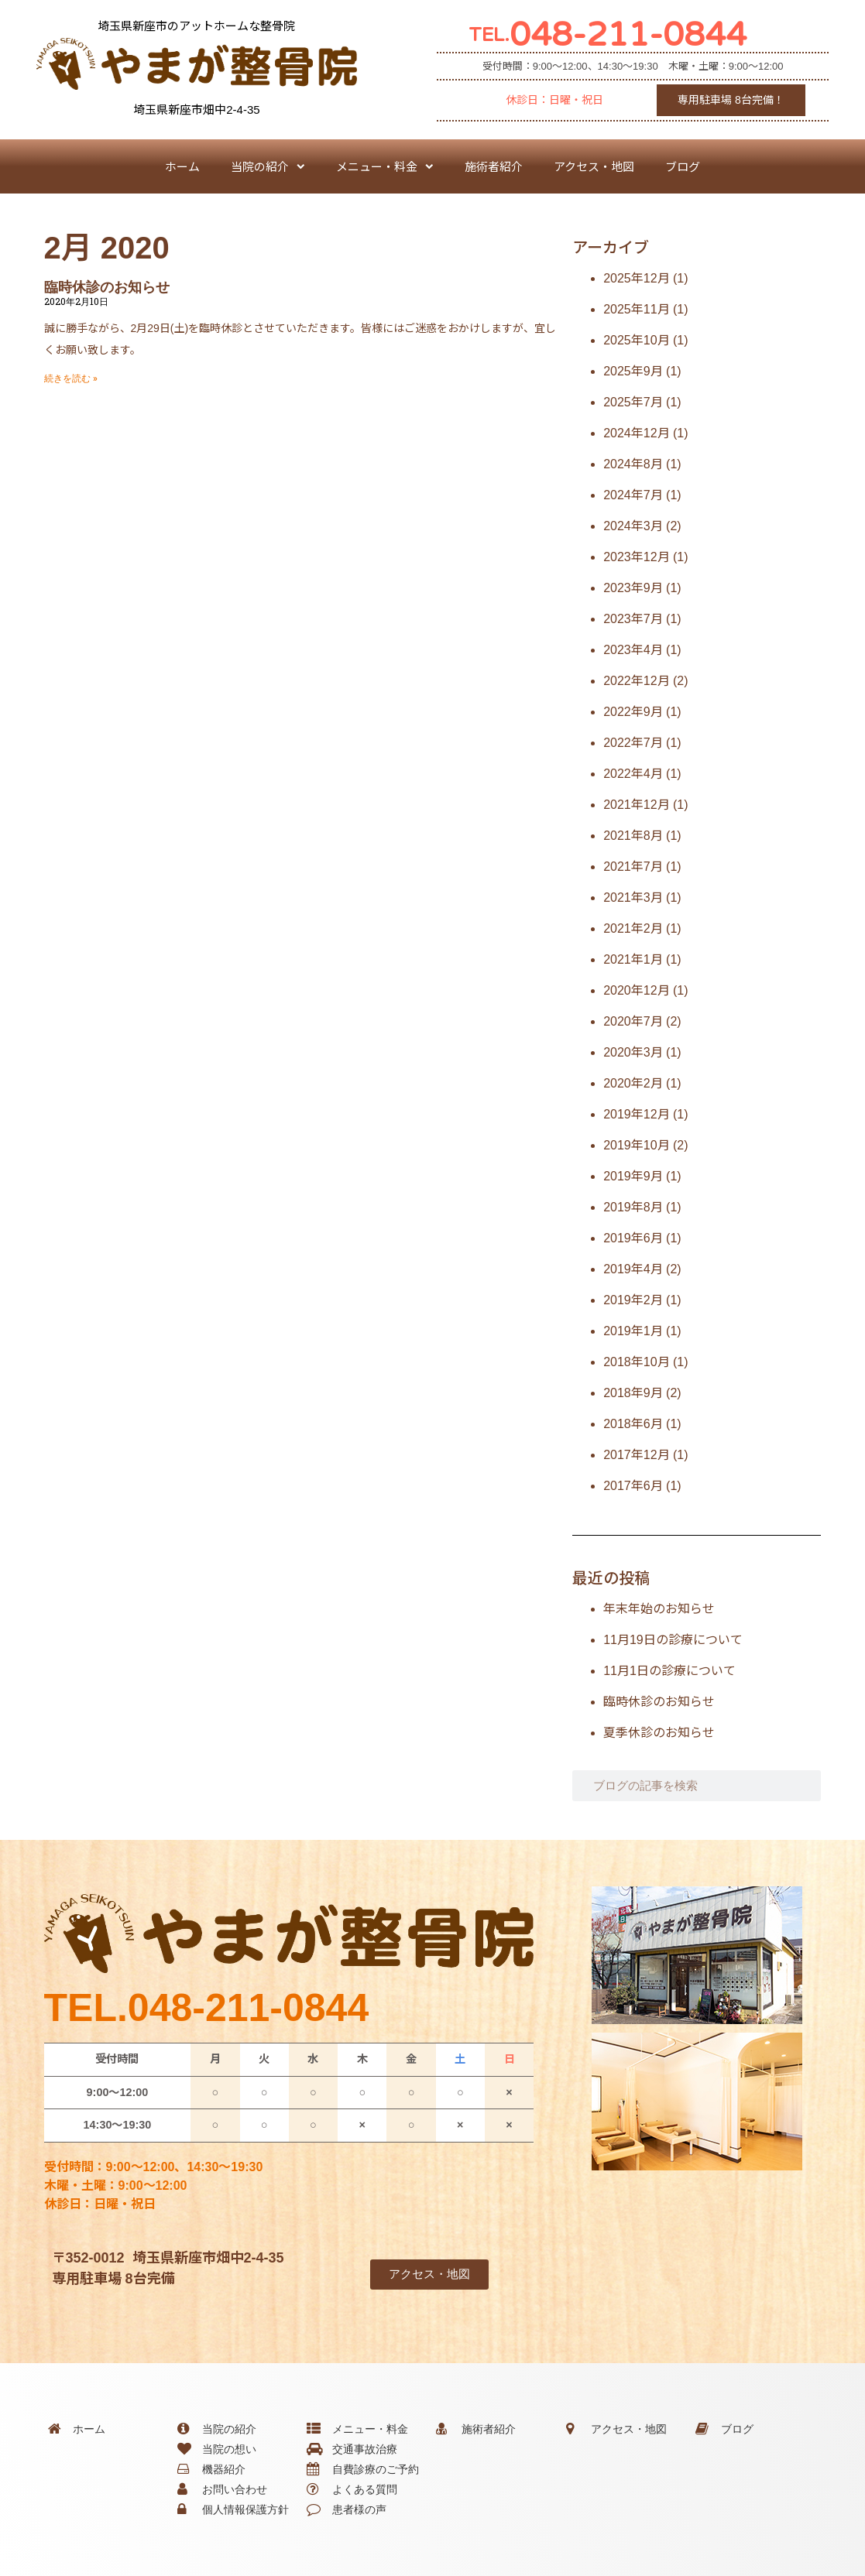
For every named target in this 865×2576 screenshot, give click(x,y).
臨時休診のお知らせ (107, 287)
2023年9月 (633, 587)
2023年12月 (636, 557)
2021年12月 (636, 804)
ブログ (682, 166)
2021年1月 (633, 959)
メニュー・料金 (385, 167)
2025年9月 (633, 371)
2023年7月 (633, 618)
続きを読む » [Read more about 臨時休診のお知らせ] (71, 378)
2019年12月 (636, 1114)
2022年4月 (633, 773)
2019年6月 (633, 1238)
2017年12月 (636, 1454)
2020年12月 (636, 990)
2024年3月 (633, 526)
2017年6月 (633, 1485)
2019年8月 (633, 1207)
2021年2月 (633, 928)
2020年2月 (633, 1083)
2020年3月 (633, 1052)
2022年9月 (633, 711)
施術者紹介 (494, 166)
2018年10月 (636, 1361)
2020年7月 (633, 1021)
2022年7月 (633, 742)
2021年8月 (633, 835)
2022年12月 (636, 680)
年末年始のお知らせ (659, 1608)
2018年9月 (633, 1392)
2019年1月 (633, 1331)
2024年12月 (636, 433)
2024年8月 (633, 464)
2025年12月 (636, 278)
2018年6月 (633, 1423)
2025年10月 (636, 340)
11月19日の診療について (673, 1639)
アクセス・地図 (594, 166)
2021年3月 (633, 897)
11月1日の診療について (669, 1670)
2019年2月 (633, 1300)
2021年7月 (633, 866)
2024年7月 (633, 495)
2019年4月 (633, 1269)
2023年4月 (633, 649)
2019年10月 (636, 1145)
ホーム (182, 166)
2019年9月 (633, 1176)
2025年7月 (633, 402)
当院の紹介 (268, 167)
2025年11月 (636, 309)
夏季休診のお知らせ (659, 1732)
